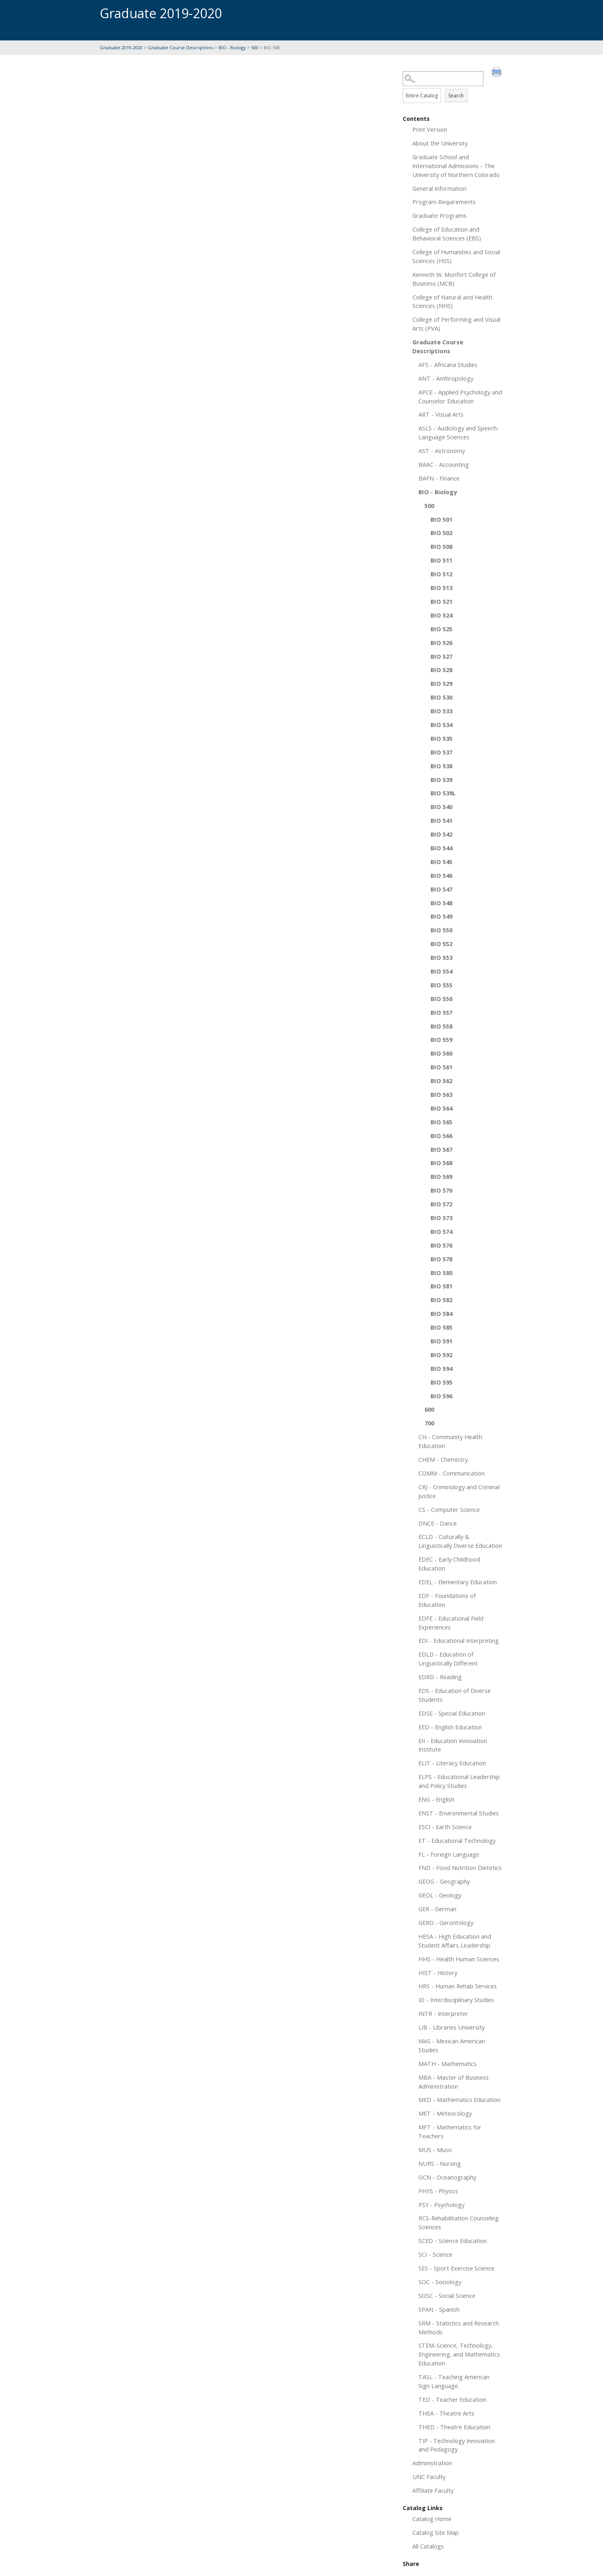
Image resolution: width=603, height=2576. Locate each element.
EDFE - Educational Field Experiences (450, 1622)
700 (429, 1423)
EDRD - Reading (440, 1677)
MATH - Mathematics (447, 2064)
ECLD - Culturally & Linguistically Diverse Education (460, 1541)
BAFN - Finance (439, 478)
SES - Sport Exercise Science (456, 2268)
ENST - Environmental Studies (458, 1813)
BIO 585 (441, 1327)
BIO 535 (441, 738)
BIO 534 (441, 725)
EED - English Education (450, 1727)
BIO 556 (441, 999)
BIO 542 (441, 834)
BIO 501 (441, 519)
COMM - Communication (451, 1473)
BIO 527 (441, 656)
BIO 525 (441, 629)
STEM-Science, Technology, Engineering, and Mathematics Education (459, 2354)
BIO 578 (441, 1259)
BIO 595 (441, 1382)
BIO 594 (441, 1368)
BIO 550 (441, 930)
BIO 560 (441, 1053)
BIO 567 (441, 1149)
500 (254, 47)
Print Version (429, 129)
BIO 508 (441, 546)
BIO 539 (441, 780)
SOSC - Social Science (446, 2295)
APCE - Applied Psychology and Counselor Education (460, 396)
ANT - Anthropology (445, 378)
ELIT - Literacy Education (452, 1763)
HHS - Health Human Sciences (458, 1959)
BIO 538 (441, 766)
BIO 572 (441, 1204)
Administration (432, 2463)
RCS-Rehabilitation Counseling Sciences (458, 2222)
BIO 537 (441, 752)
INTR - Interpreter (443, 2013)
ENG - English (436, 1799)
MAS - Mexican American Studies (451, 2045)
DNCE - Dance (437, 1523)
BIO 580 (441, 1273)
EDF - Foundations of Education (447, 1600)
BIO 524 (441, 615)
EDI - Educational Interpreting (458, 1640)
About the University (440, 143)
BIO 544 (441, 848)
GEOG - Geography (444, 1881)
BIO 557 (441, 1012)
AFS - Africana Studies (447, 364)
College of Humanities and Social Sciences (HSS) (456, 256)
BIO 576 (441, 1245)
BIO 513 (441, 588)
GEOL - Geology (439, 1895)
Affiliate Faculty (433, 2490)
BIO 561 (441, 1067)
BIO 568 (441, 1163)
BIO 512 (441, 574)
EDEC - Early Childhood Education (449, 1563)
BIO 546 (441, 875)
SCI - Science (435, 2254)
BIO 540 (441, 807)
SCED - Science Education (452, 2241)
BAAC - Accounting (443, 464)
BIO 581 (441, 1286)
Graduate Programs (439, 215)
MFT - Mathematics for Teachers (449, 2131)
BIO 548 (441, 903)
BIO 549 (441, 916)
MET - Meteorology (445, 2113)
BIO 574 (441, 1231)
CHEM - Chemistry (443, 1459)
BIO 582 (441, 1300)
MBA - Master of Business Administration (453, 2081)
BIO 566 (441, 1136)
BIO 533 (441, 711)
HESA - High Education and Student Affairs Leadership (454, 1940)
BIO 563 (441, 1094)
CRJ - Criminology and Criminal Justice (459, 1491)
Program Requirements (444, 202)
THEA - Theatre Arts (446, 2413)
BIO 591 (441, 1341)
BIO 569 (441, 1176)
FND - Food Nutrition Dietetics (460, 1867)
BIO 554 (441, 971)
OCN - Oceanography (447, 2177)
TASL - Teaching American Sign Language (454, 2381)
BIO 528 (441, 670)
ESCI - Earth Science (445, 1827)
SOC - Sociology (439, 2282)
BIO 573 (441, 1218)
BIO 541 (441, 820)
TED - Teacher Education (452, 2399)
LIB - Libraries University (451, 2027)
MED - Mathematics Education (459, 2099)
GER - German (437, 1909)
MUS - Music (435, 2150)
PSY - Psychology (441, 2205)
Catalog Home (432, 2519)
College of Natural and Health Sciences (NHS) (452, 301)
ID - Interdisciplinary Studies (456, 2000)
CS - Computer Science (449, 1509)
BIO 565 (441, 1122)
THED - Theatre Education (454, 2427)
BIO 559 (441, 1039)
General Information (439, 188)
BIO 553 (441, 957)
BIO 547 (441, 889)
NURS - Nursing (439, 2163)
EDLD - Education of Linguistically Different (448, 1658)
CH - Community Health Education (450, 1441)
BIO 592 (441, 1355)
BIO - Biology (232, 47)
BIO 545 (441, 862)
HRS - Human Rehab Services (457, 1986)
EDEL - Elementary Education (457, 1582)
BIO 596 (441, 1396)
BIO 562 (441, 1081)
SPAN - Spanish (439, 2309)
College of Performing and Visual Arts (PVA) (456, 323)
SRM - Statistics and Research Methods (458, 2327)
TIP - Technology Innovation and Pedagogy (456, 2445)
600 (429, 1409)
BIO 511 (441, 560)
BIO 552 (441, 944)
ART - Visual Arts (441, 414)
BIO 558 (441, 1026)
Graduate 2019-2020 (121, 47)
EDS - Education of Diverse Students (454, 1694)
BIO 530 (441, 697)
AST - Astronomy (441, 451)
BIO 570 (441, 1190)
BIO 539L (443, 793)
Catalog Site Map (435, 2532)
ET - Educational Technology (457, 1840)
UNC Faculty (428, 2477)
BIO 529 (441, 683)
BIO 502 (441, 533)
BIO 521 (441, 601)
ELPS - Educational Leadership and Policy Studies (459, 1781)
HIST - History (437, 1973)
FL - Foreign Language (448, 1854)
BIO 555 (441, 985)
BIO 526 (441, 643)
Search (456, 95)
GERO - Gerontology (445, 1922)
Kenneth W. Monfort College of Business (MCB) (454, 278)
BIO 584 (441, 1313)
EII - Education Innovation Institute (452, 1745)
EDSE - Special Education (451, 1713)
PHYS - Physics (438, 2191)
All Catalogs (428, 2546)
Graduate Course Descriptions (180, 47)
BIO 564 (441, 1108)
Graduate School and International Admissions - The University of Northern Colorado (456, 166)
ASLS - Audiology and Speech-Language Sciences (458, 432)
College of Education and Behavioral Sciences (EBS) (446, 233)
